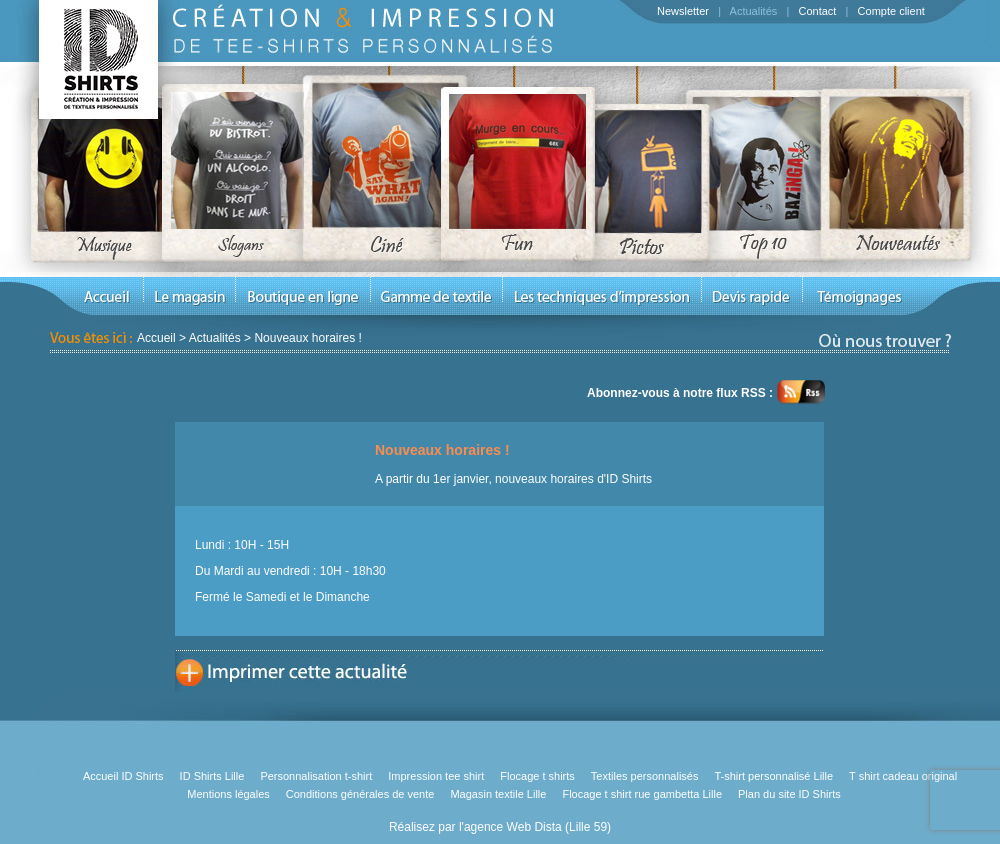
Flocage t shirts (537, 776)
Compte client (891, 11)
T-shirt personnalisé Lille (773, 776)
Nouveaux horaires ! (307, 338)
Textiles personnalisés (645, 776)
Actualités (754, 11)
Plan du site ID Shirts (789, 794)
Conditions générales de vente (360, 794)
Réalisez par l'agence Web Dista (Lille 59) (500, 827)
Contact (817, 11)
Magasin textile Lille (498, 794)
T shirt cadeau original (903, 776)
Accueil (156, 338)
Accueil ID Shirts (123, 776)
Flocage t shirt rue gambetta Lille (642, 794)
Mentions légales (228, 794)
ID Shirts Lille (212, 776)
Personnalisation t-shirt (316, 776)
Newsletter (683, 11)
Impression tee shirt (436, 776)
